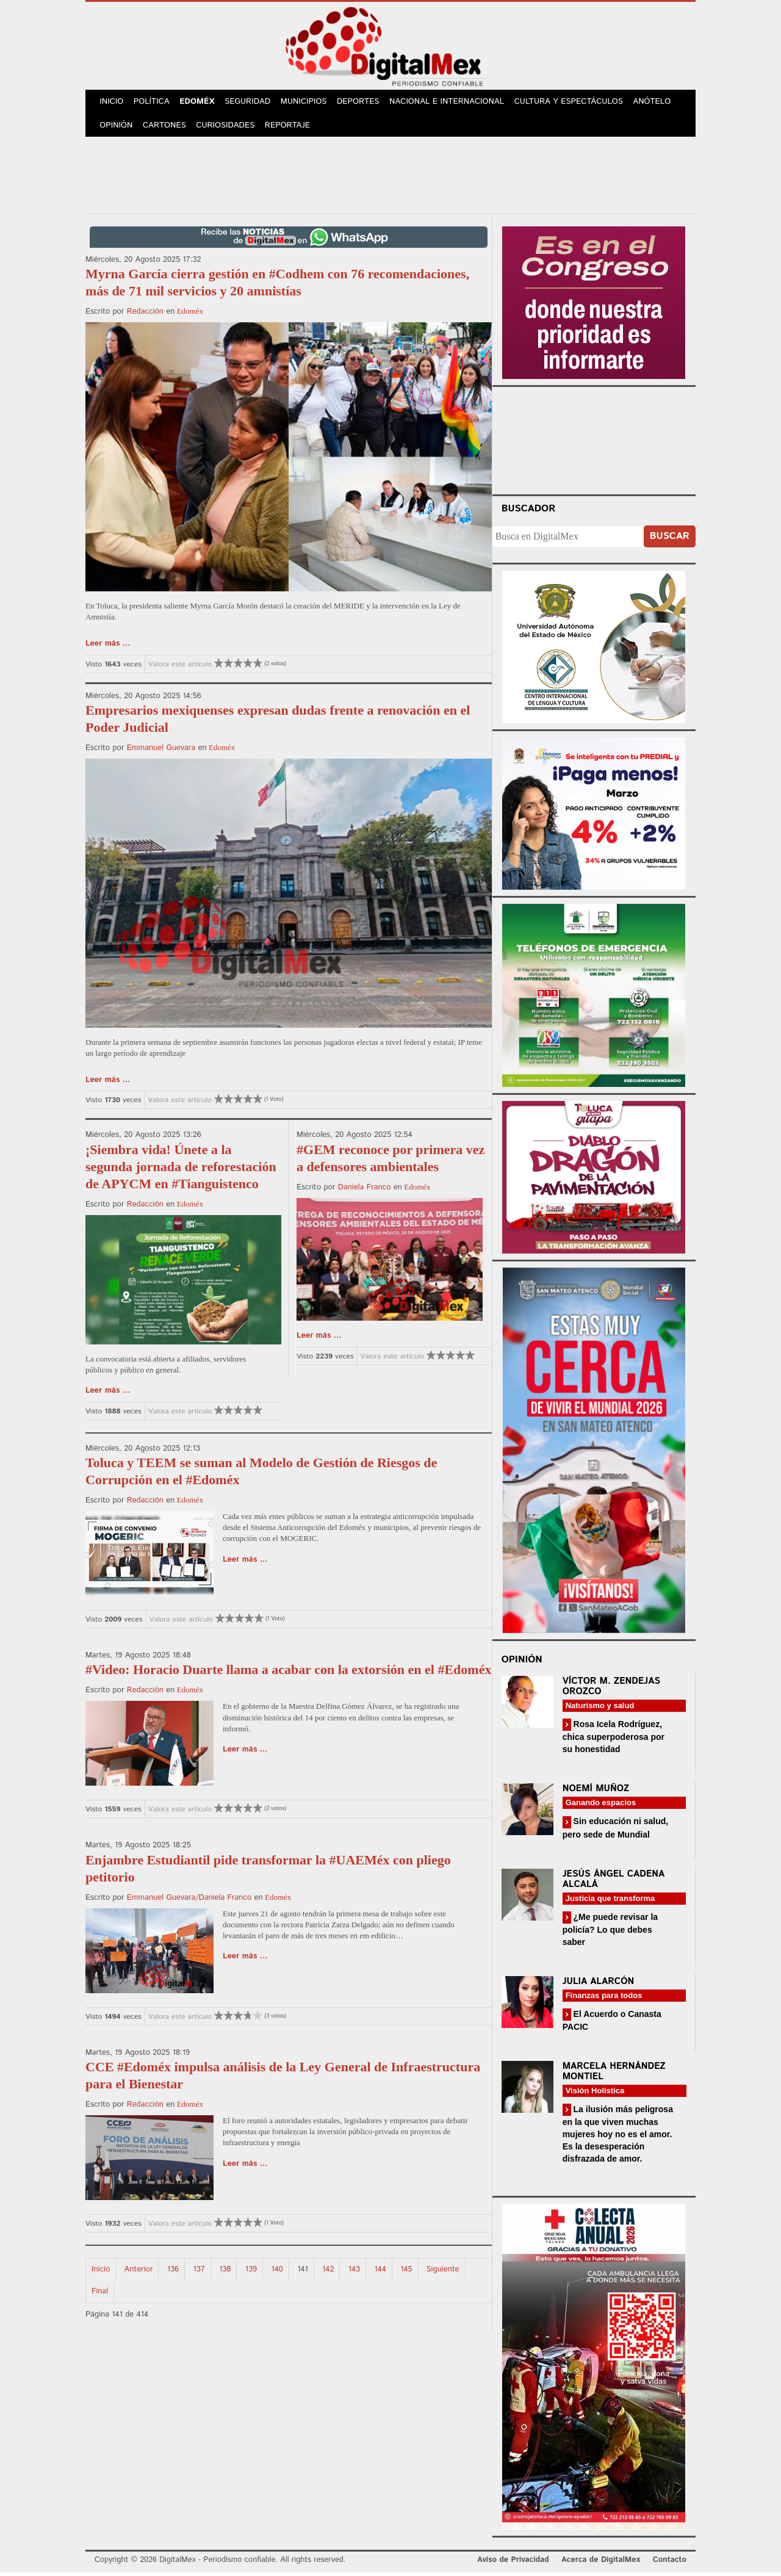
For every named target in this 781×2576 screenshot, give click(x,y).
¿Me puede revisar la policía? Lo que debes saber (610, 1932)
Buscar (669, 539)
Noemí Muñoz (596, 1792)
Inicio (112, 103)
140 (277, 2272)
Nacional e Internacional (453, 103)
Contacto (669, 2563)
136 (173, 2272)
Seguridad (251, 103)
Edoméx (200, 103)
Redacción (145, 315)
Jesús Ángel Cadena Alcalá (614, 1882)
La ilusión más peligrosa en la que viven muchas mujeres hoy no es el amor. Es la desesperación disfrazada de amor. (618, 2137)
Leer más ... (108, 647)
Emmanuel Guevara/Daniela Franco (189, 1901)
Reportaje (290, 128)
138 (225, 2272)
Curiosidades (228, 128)
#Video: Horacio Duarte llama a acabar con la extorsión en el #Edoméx (288, 1673)
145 (406, 2272)
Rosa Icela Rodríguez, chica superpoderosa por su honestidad (613, 1739)
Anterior (138, 2272)
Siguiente (442, 2272)
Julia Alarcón (599, 1984)
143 (354, 2272)
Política (153, 103)
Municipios (308, 103)
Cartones (166, 128)
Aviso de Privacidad (513, 2563)
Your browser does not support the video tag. (593, 442)
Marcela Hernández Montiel (614, 2075)
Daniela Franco (364, 1190)
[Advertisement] (390, 176)
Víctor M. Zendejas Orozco (611, 1689)
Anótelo (657, 103)
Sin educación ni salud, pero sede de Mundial (615, 1831)
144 (380, 2272)
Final (100, 2294)
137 (199, 2272)
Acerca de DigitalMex (600, 2563)
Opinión (117, 128)
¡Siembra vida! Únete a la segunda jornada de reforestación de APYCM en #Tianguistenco (180, 1169)
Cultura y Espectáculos (574, 103)
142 (328, 2272)
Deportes (364, 103)
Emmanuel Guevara (161, 751)
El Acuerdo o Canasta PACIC (612, 2023)
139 (251, 2272)
